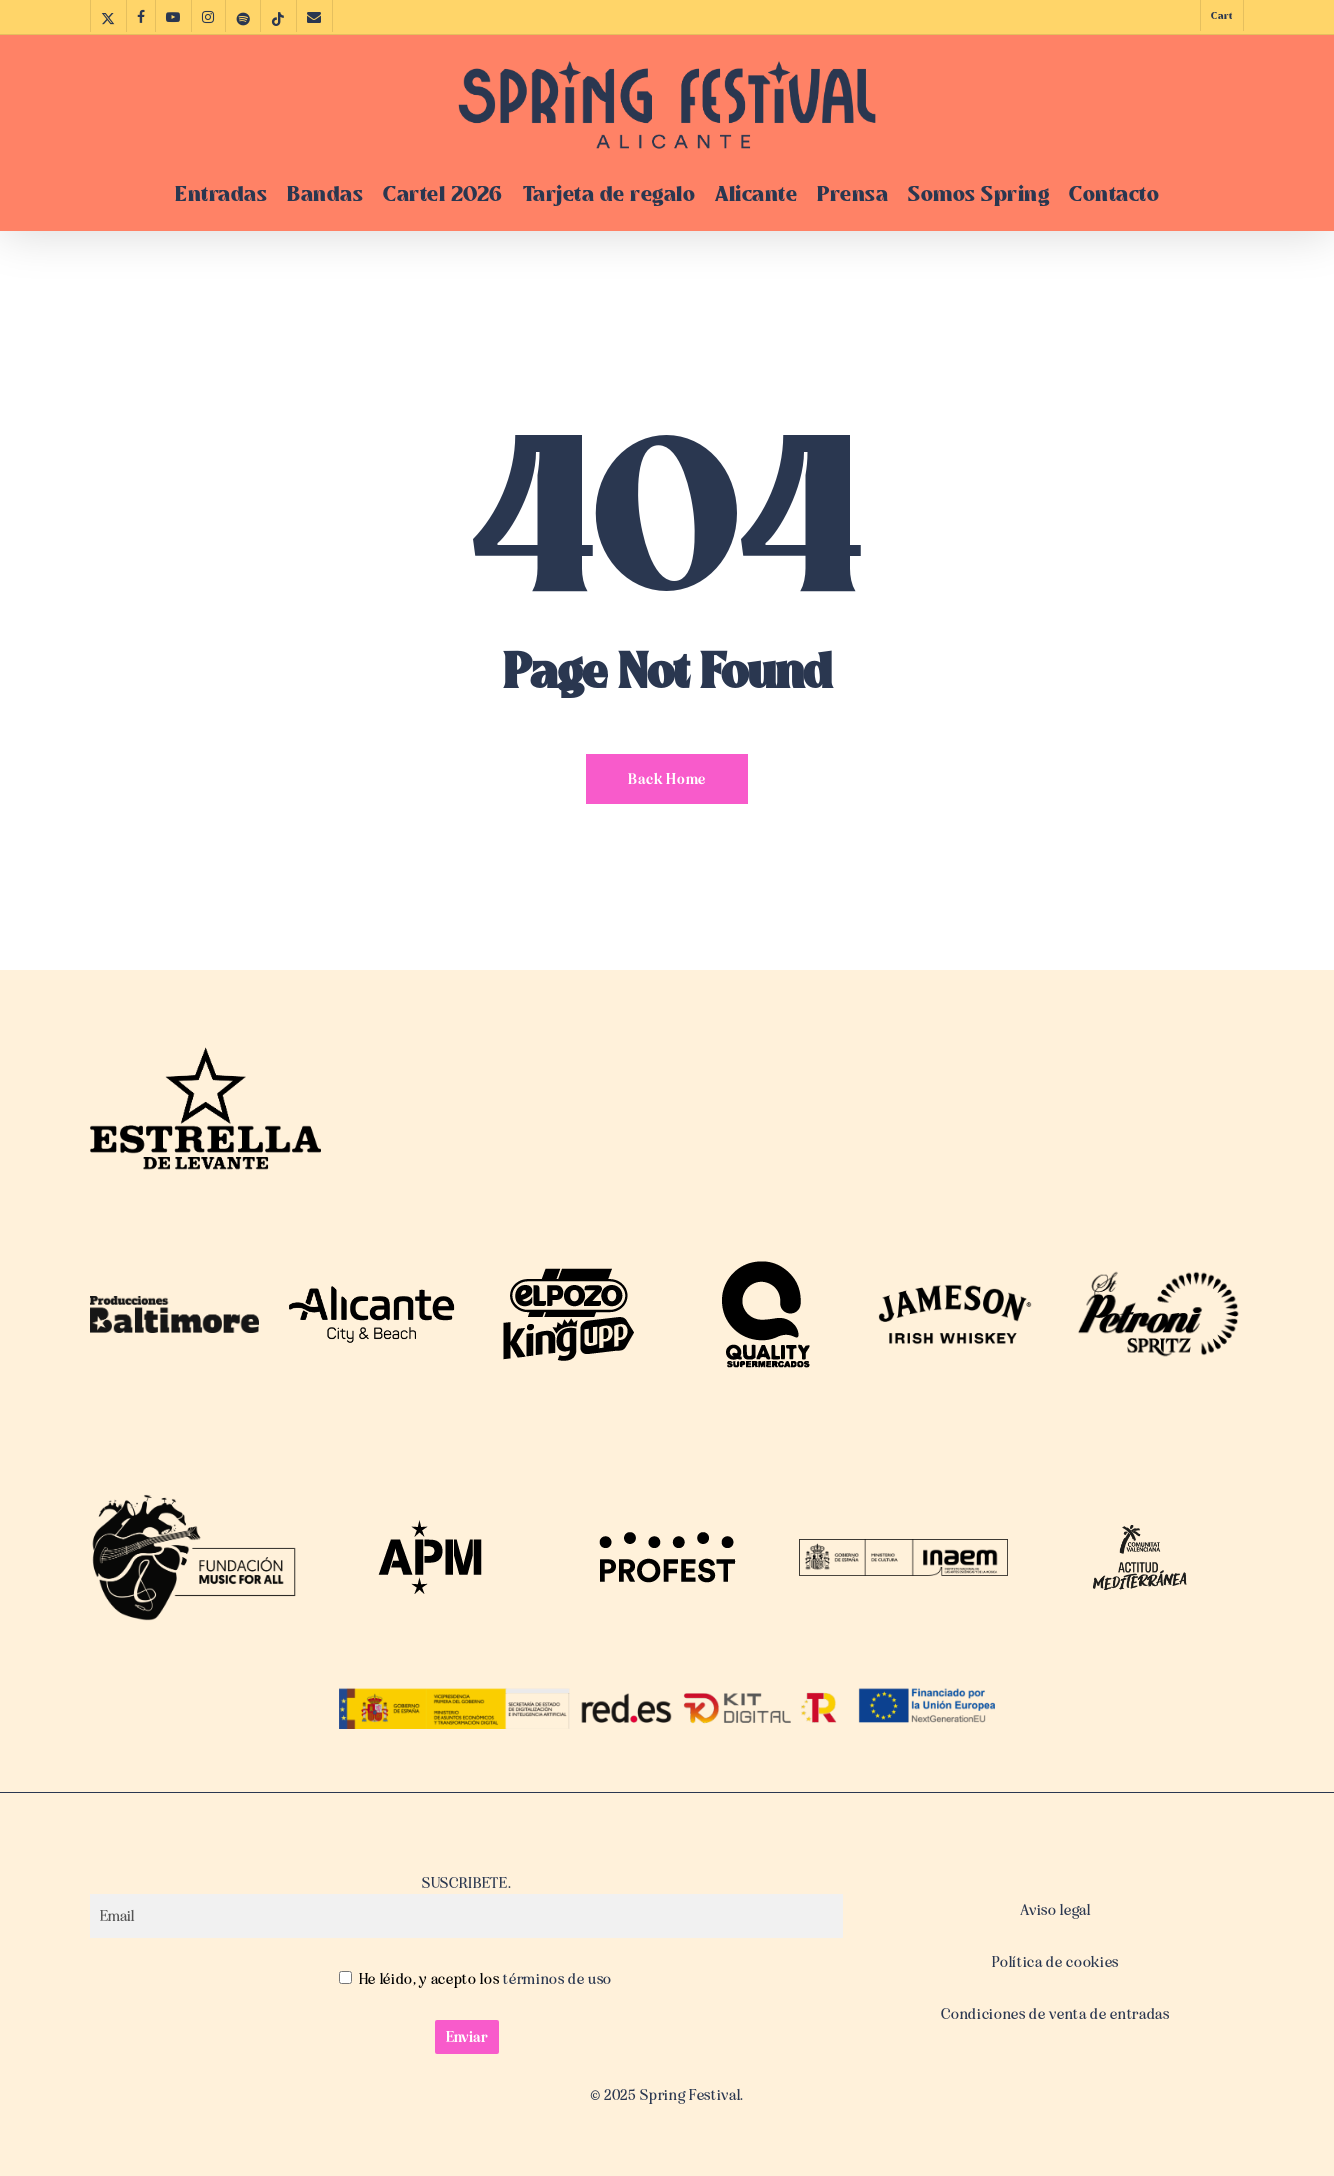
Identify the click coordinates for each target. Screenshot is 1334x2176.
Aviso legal (1055, 1910)
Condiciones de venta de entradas (1055, 2014)
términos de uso (556, 1979)
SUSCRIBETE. (466, 1906)
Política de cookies (1055, 1962)
